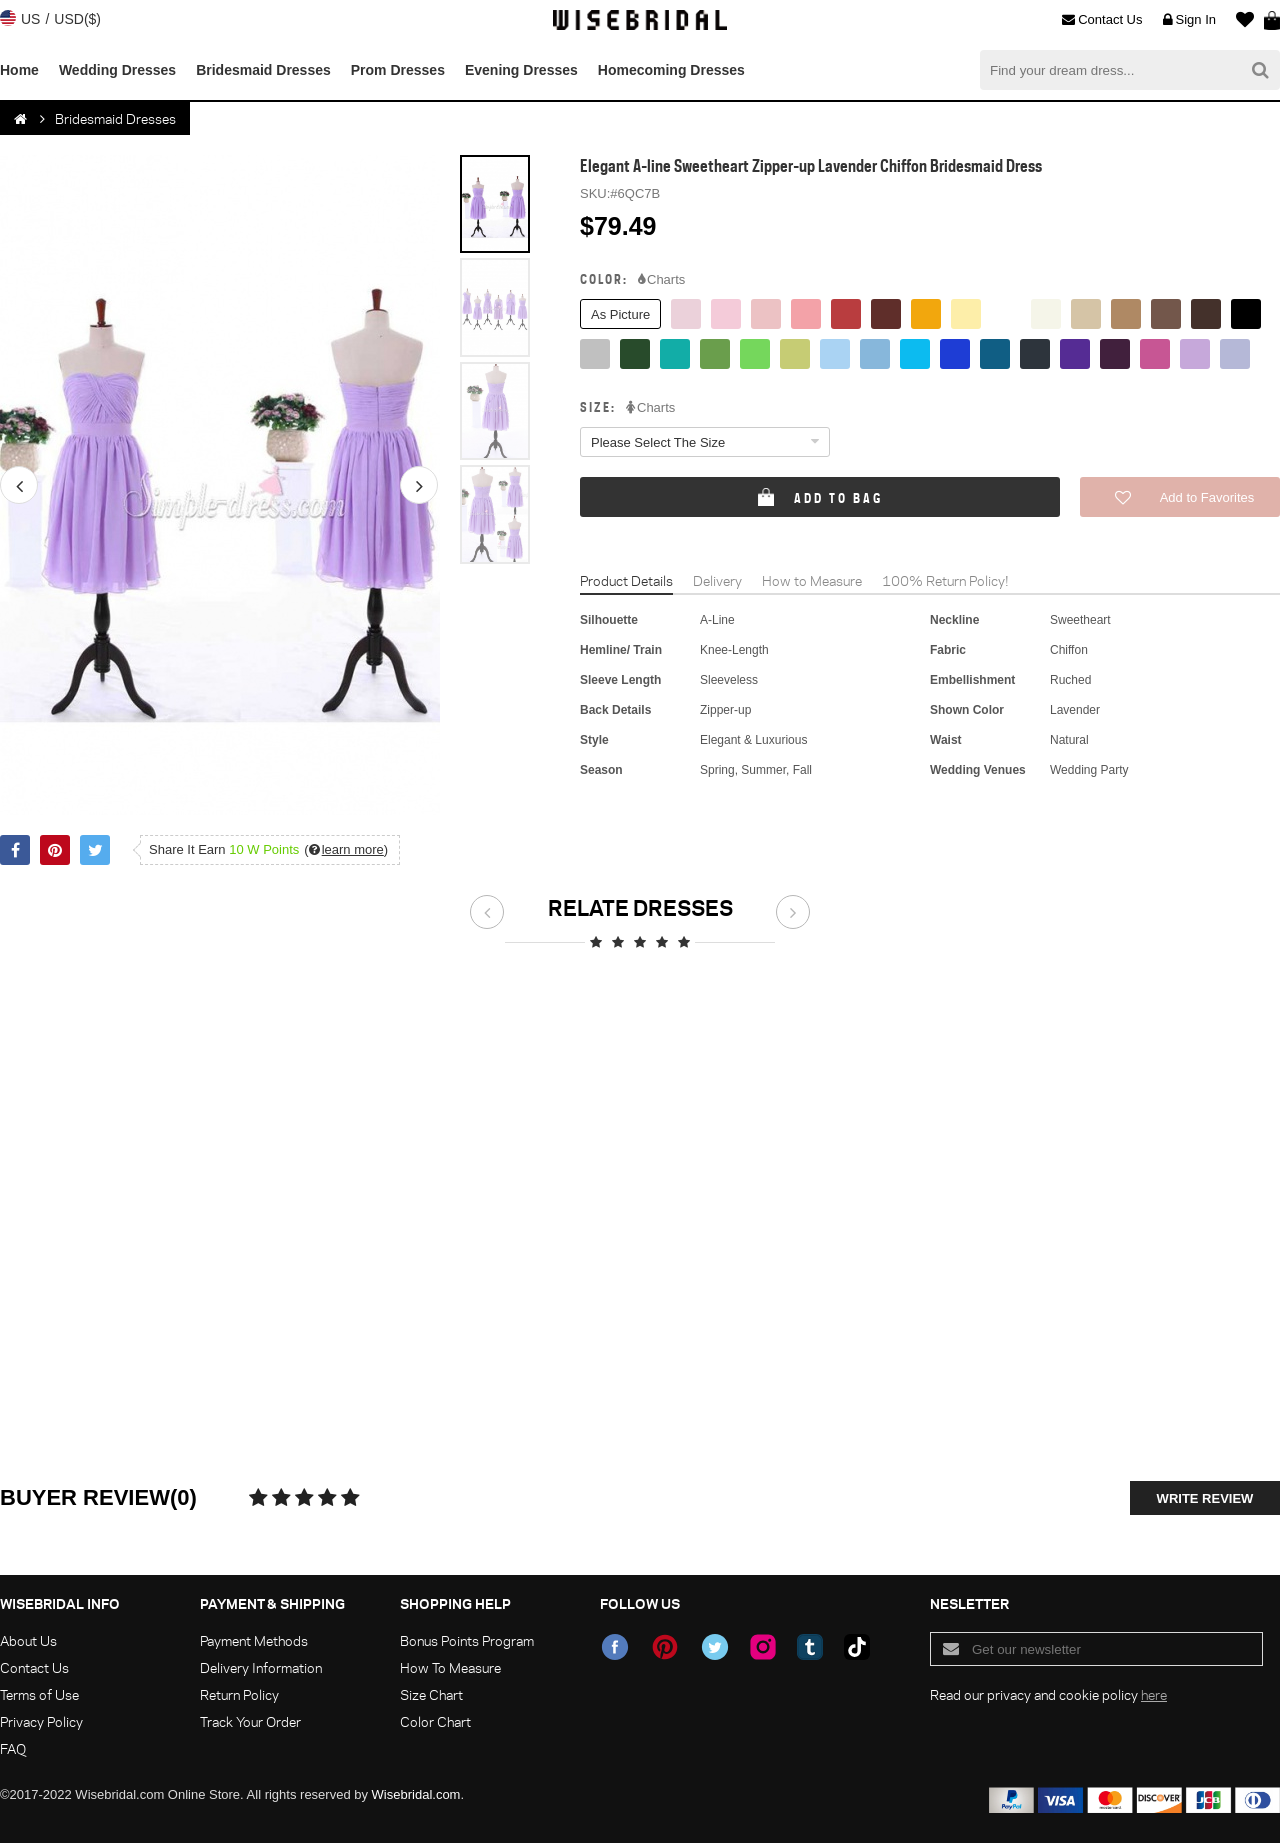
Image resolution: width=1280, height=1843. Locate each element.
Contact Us (1102, 20)
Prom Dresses (398, 70)
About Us (28, 1640)
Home (19, 70)
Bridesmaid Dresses (263, 70)
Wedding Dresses (117, 70)
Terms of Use (39, 1694)
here (1154, 1694)
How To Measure (450, 1667)
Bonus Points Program (467, 1640)
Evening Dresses (521, 70)
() (346, 849)
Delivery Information (261, 1667)
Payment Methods (254, 1640)
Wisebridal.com (416, 1794)
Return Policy (239, 1694)
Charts (661, 280)
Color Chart (435, 1721)
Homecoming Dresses (671, 70)
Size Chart (431, 1694)
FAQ (13, 1748)
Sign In (1189, 20)
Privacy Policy (41, 1721)
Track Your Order (250, 1721)
